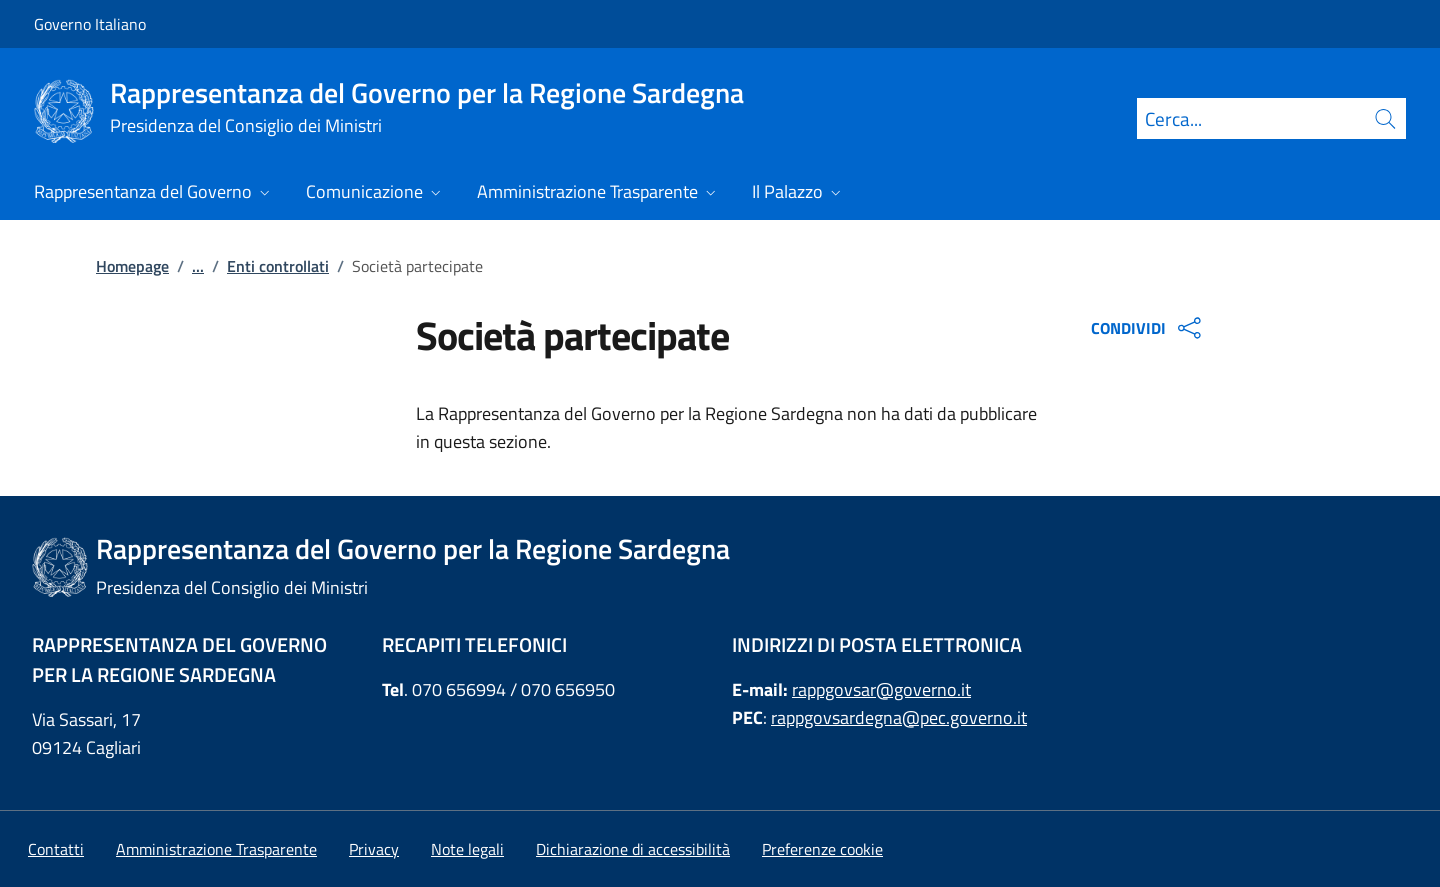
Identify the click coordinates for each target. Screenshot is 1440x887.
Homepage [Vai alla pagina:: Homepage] (132, 266)
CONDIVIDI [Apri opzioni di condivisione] (1148, 328)
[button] (822, 849)
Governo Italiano (90, 24)
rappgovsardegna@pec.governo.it (899, 717)
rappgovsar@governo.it (881, 689)
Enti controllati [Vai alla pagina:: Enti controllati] (278, 266)
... (198, 266)
